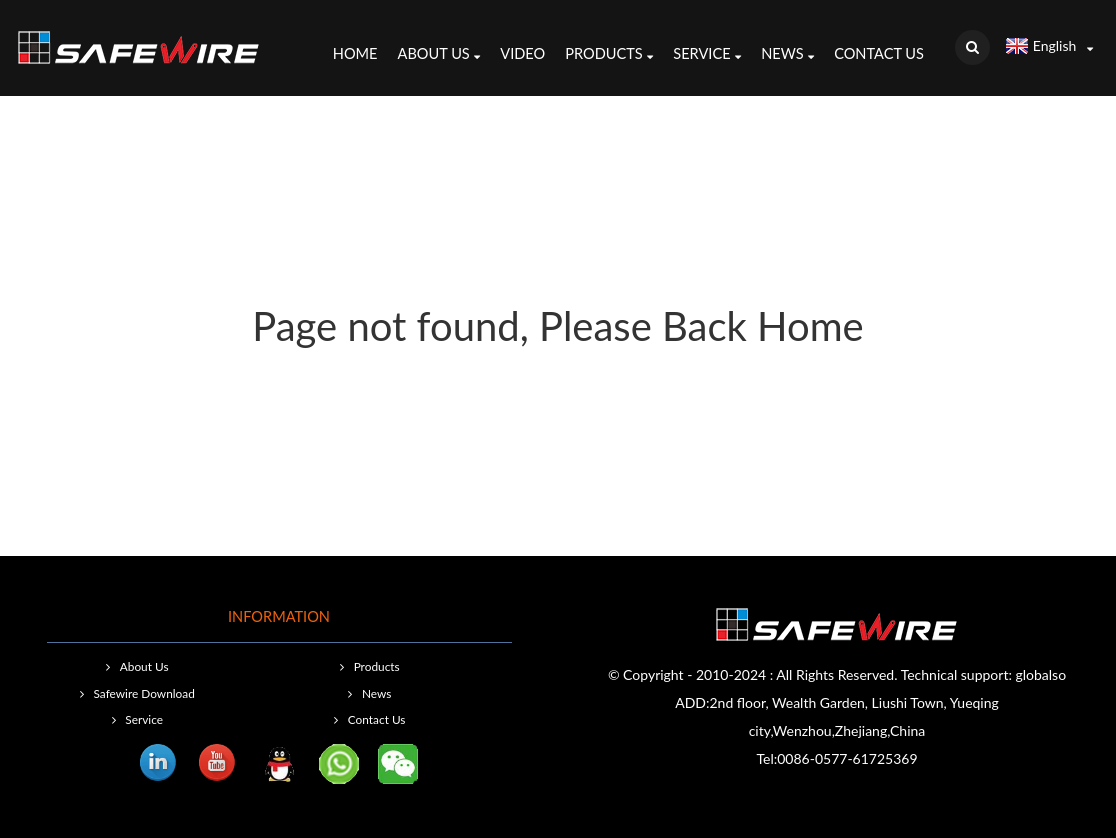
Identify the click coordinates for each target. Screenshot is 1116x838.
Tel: (766, 758)
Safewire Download (144, 693)
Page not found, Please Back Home (557, 326)
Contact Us (879, 53)
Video (522, 53)
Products (609, 56)
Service (707, 56)
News (787, 56)
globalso (1041, 674)
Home (355, 53)
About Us (439, 56)
